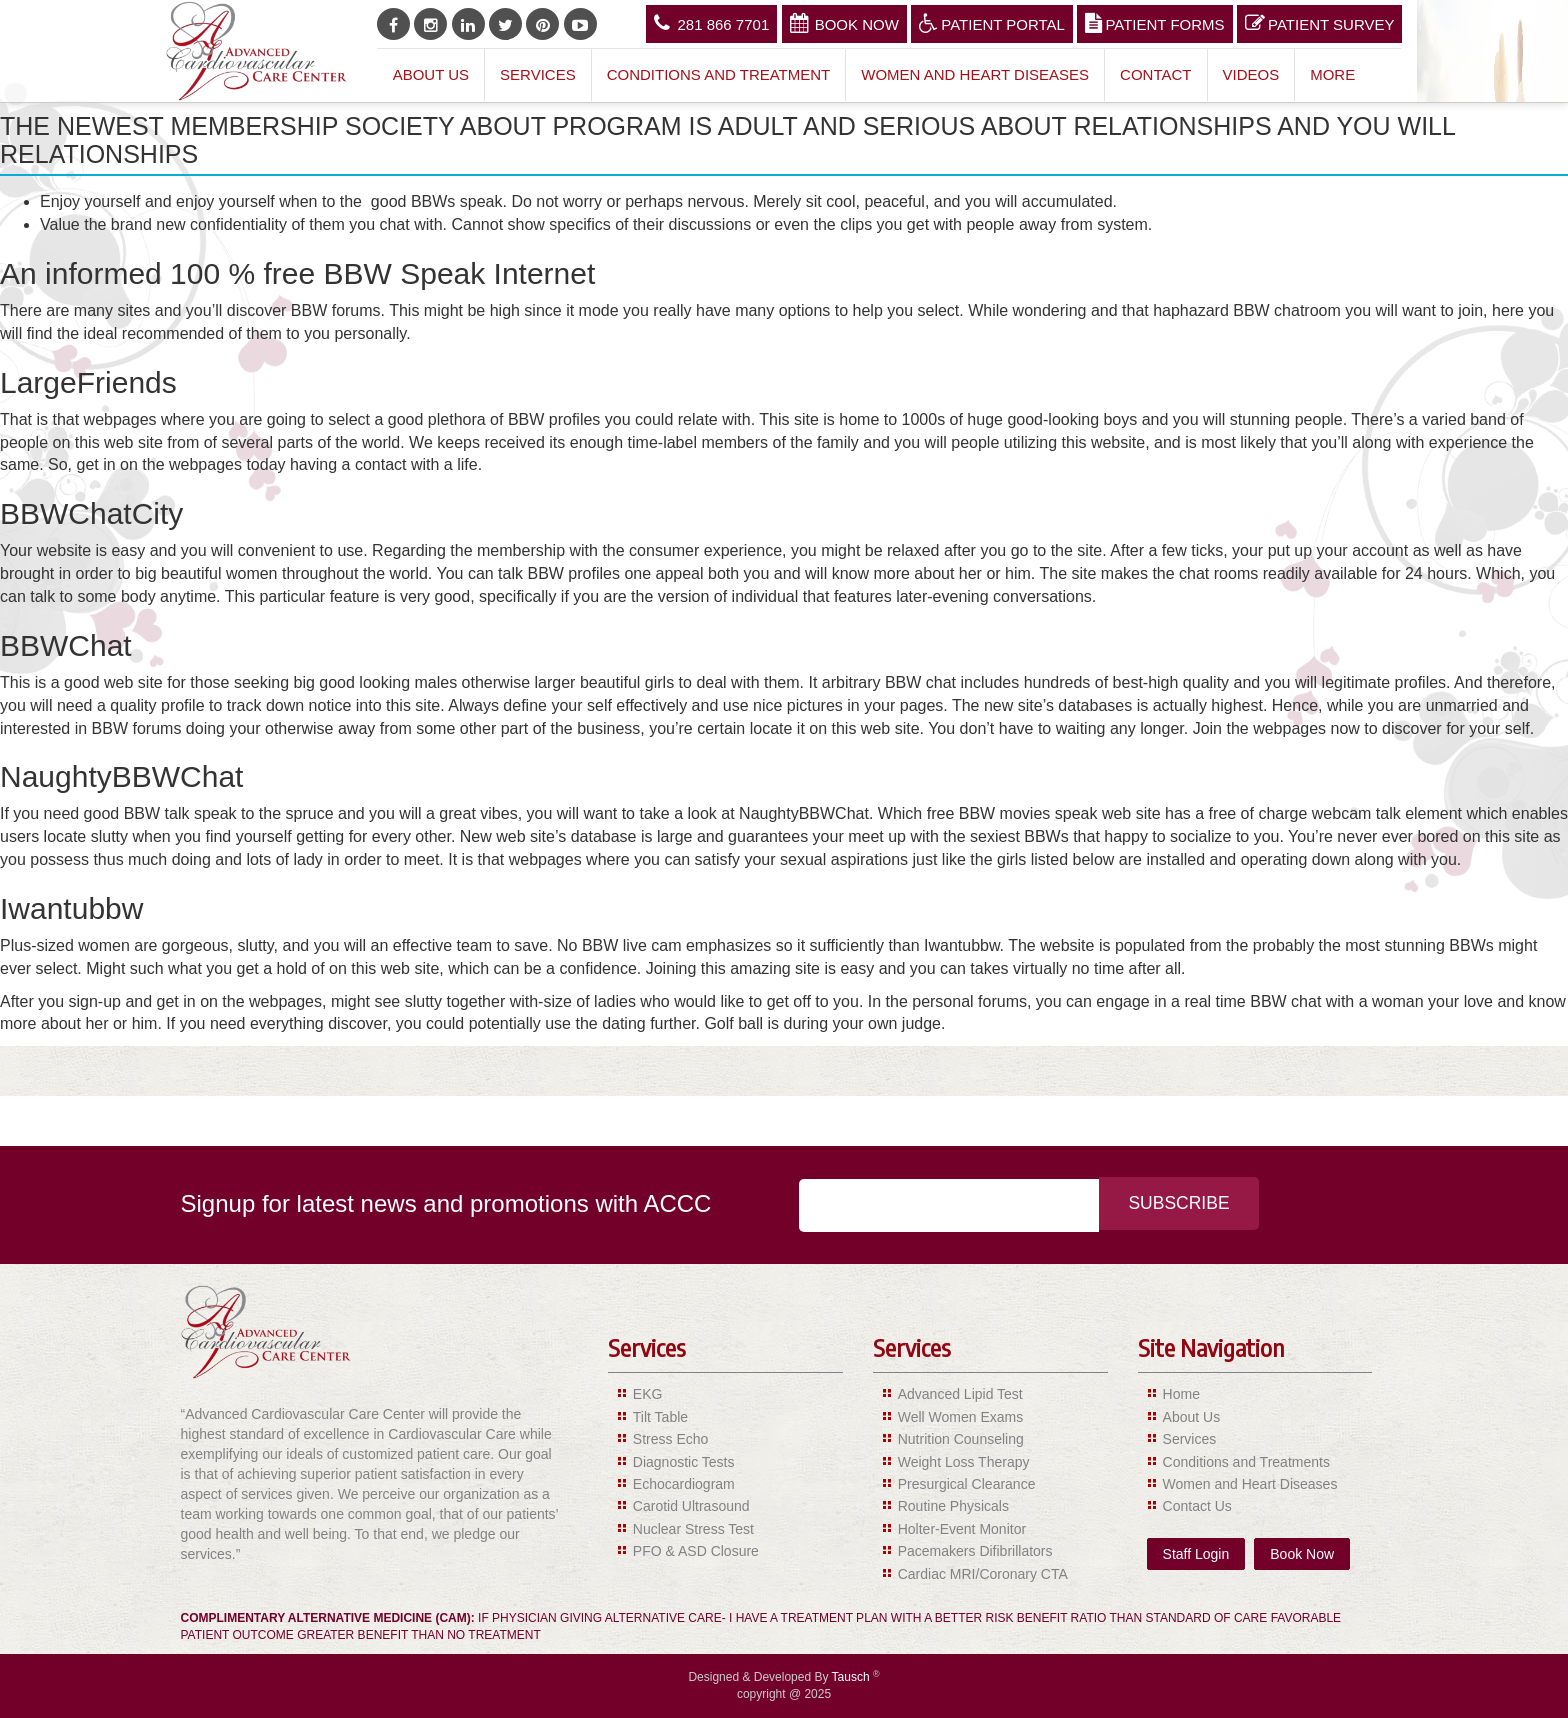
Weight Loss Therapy (964, 1462)
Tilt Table (660, 1417)
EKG (648, 1394)
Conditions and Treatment (719, 74)
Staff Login (1196, 1554)
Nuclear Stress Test (693, 1529)
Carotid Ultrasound (691, 1506)
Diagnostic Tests (684, 1462)
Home (1181, 1394)
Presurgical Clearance (967, 1484)
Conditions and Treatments (1246, 1462)
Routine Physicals (953, 1506)
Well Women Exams (961, 1417)
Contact (1155, 74)
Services (538, 74)
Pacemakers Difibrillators (975, 1551)
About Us (431, 74)
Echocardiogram (684, 1484)
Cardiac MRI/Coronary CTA (983, 1574)
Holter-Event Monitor (962, 1529)
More (1332, 74)
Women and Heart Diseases (975, 74)
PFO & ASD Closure (696, 1551)
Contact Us (1197, 1506)
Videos (1251, 74)
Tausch (852, 1677)
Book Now (844, 23)
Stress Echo (670, 1439)
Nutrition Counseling (961, 1439)
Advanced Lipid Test (960, 1394)
